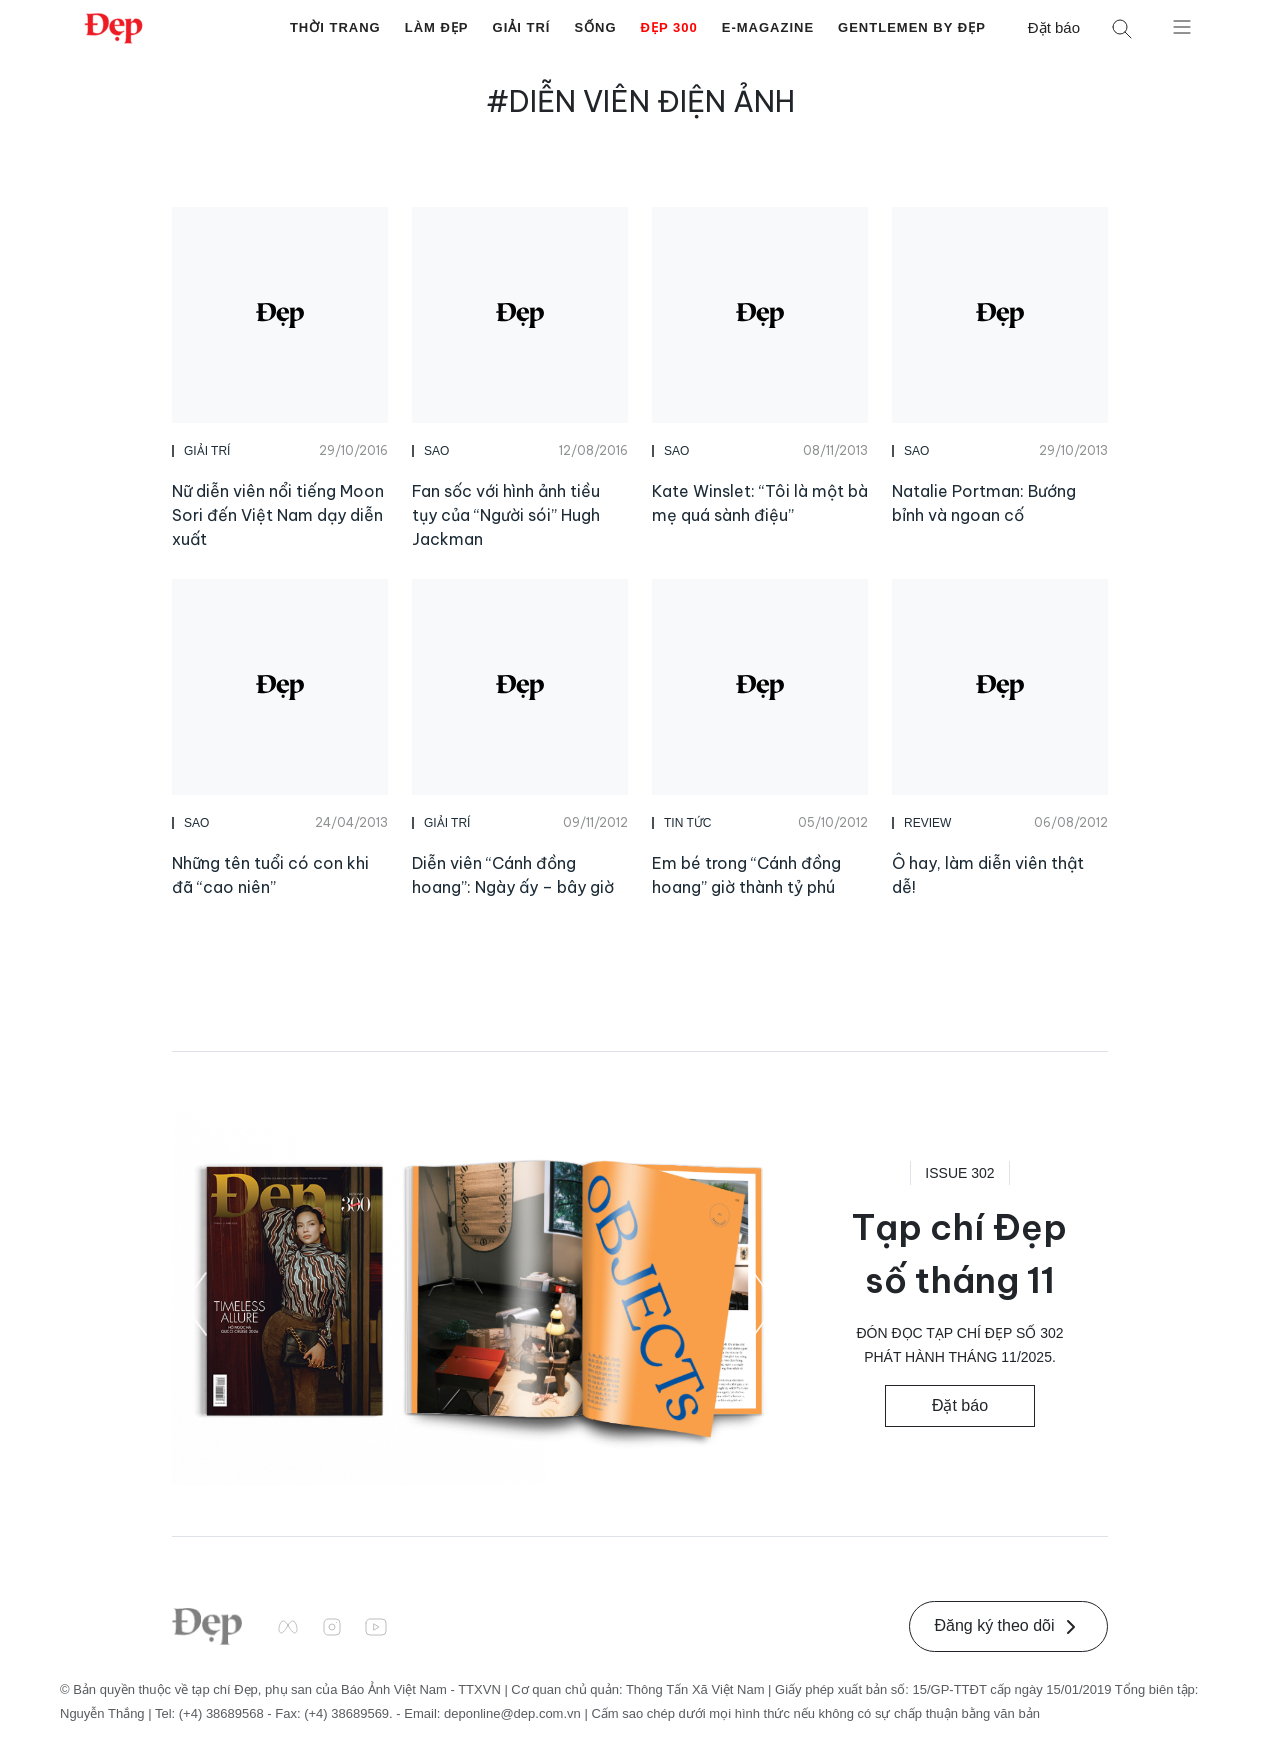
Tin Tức (687, 823)
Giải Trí (522, 27)
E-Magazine (768, 27)
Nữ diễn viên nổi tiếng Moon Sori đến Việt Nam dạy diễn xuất (278, 515)
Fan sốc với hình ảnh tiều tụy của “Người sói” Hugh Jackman (506, 515)
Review (927, 823)
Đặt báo (1054, 27)
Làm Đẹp (437, 27)
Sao (436, 451)
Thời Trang (335, 27)
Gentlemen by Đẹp (912, 27)
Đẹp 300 (669, 27)
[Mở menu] (1182, 26)
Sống (595, 27)
